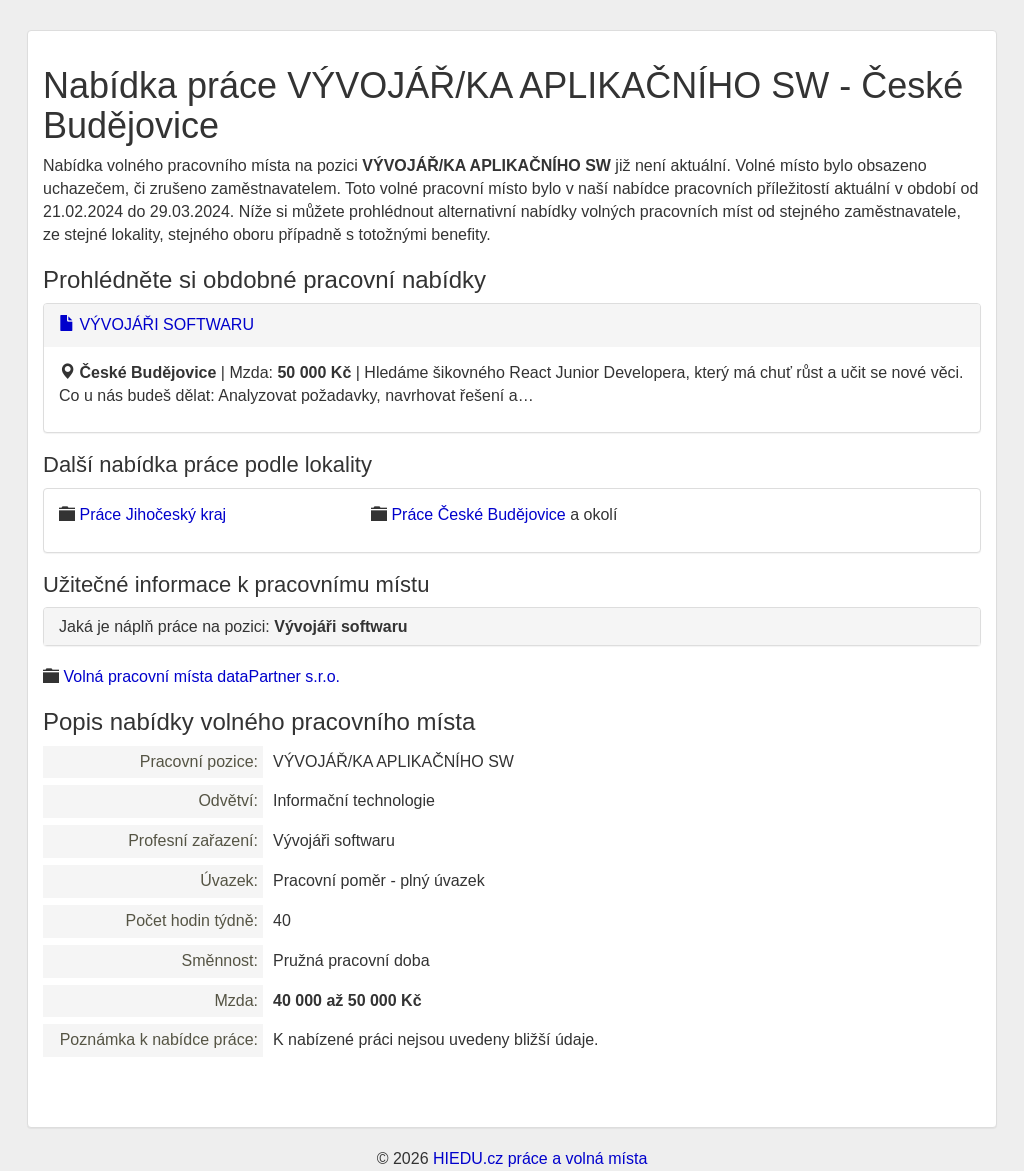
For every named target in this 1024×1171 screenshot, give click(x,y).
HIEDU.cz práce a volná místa (540, 1158)
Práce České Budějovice (478, 514)
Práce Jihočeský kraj (152, 514)
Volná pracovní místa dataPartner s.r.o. (201, 676)
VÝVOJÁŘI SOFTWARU (156, 324)
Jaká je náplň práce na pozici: (233, 626)
